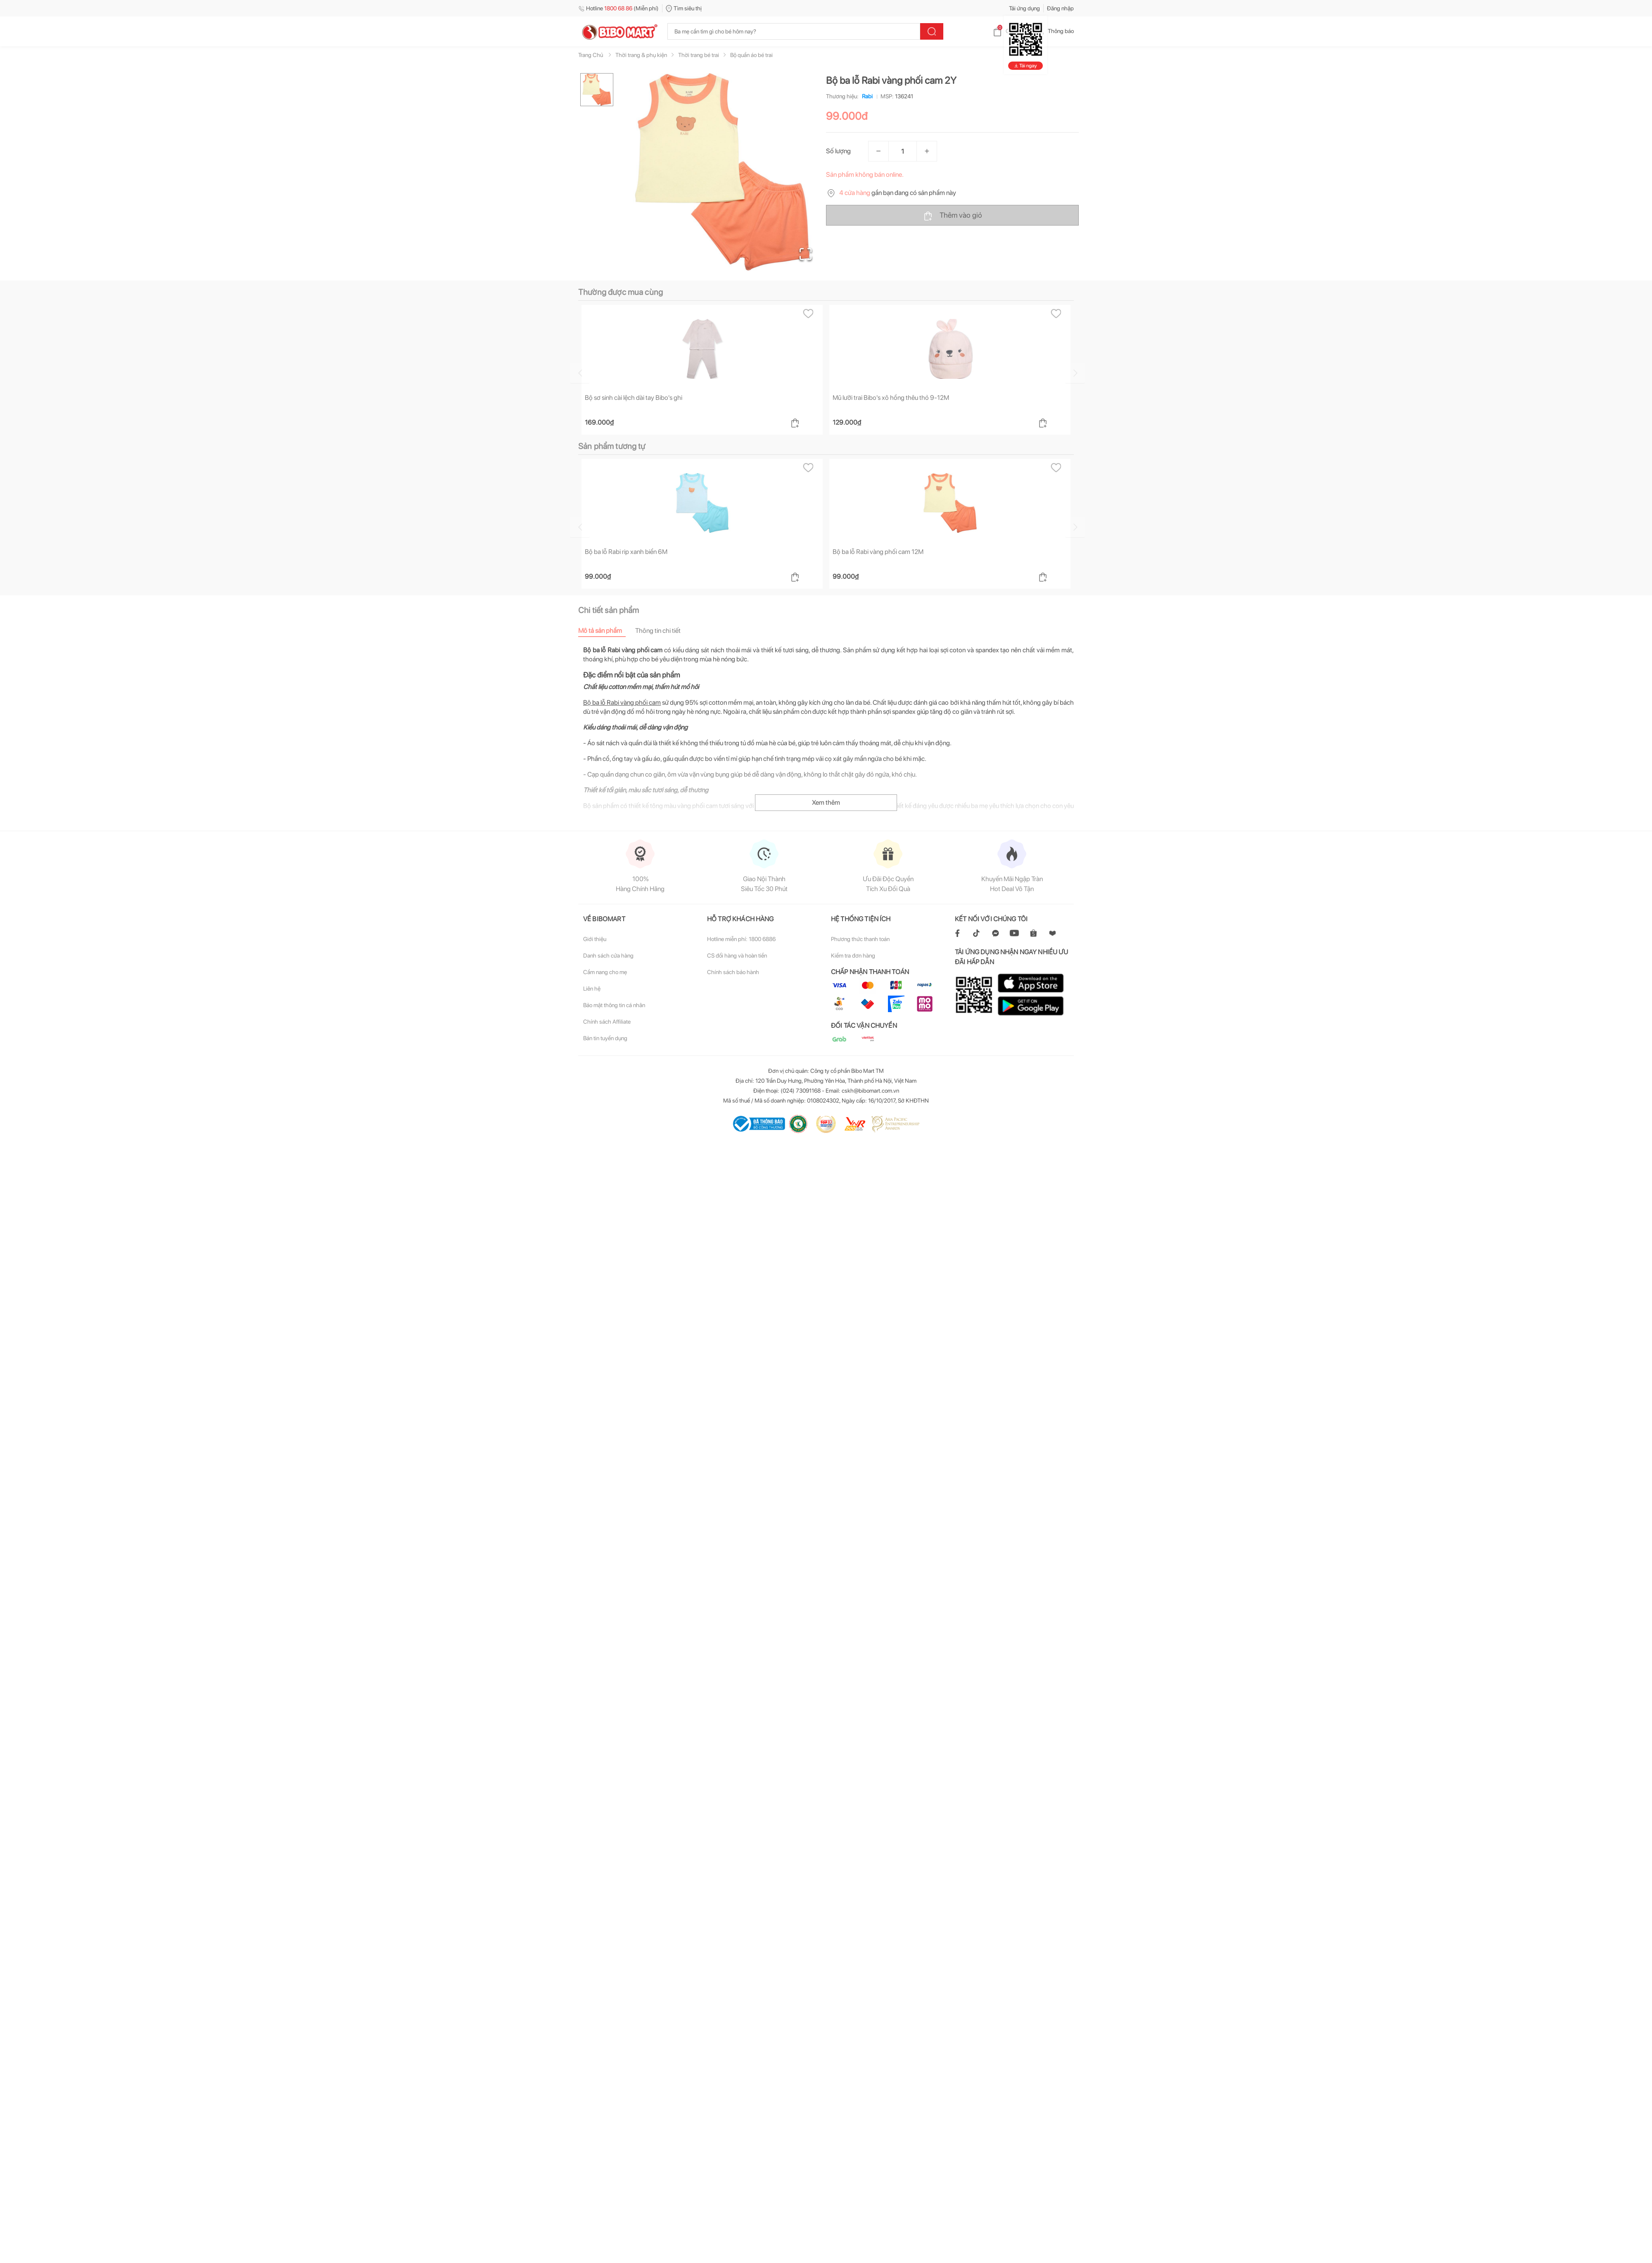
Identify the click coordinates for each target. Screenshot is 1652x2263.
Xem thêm (826, 802)
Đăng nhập (1060, 8)
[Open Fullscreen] (805, 254)
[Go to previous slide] (580, 373)
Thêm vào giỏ (952, 216)
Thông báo (1054, 31)
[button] (722, 172)
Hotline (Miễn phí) (618, 8)
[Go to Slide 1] (596, 89)
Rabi (866, 96)
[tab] (606, 630)
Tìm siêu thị (684, 8)
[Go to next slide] (1075, 373)
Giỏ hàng (1010, 31)
